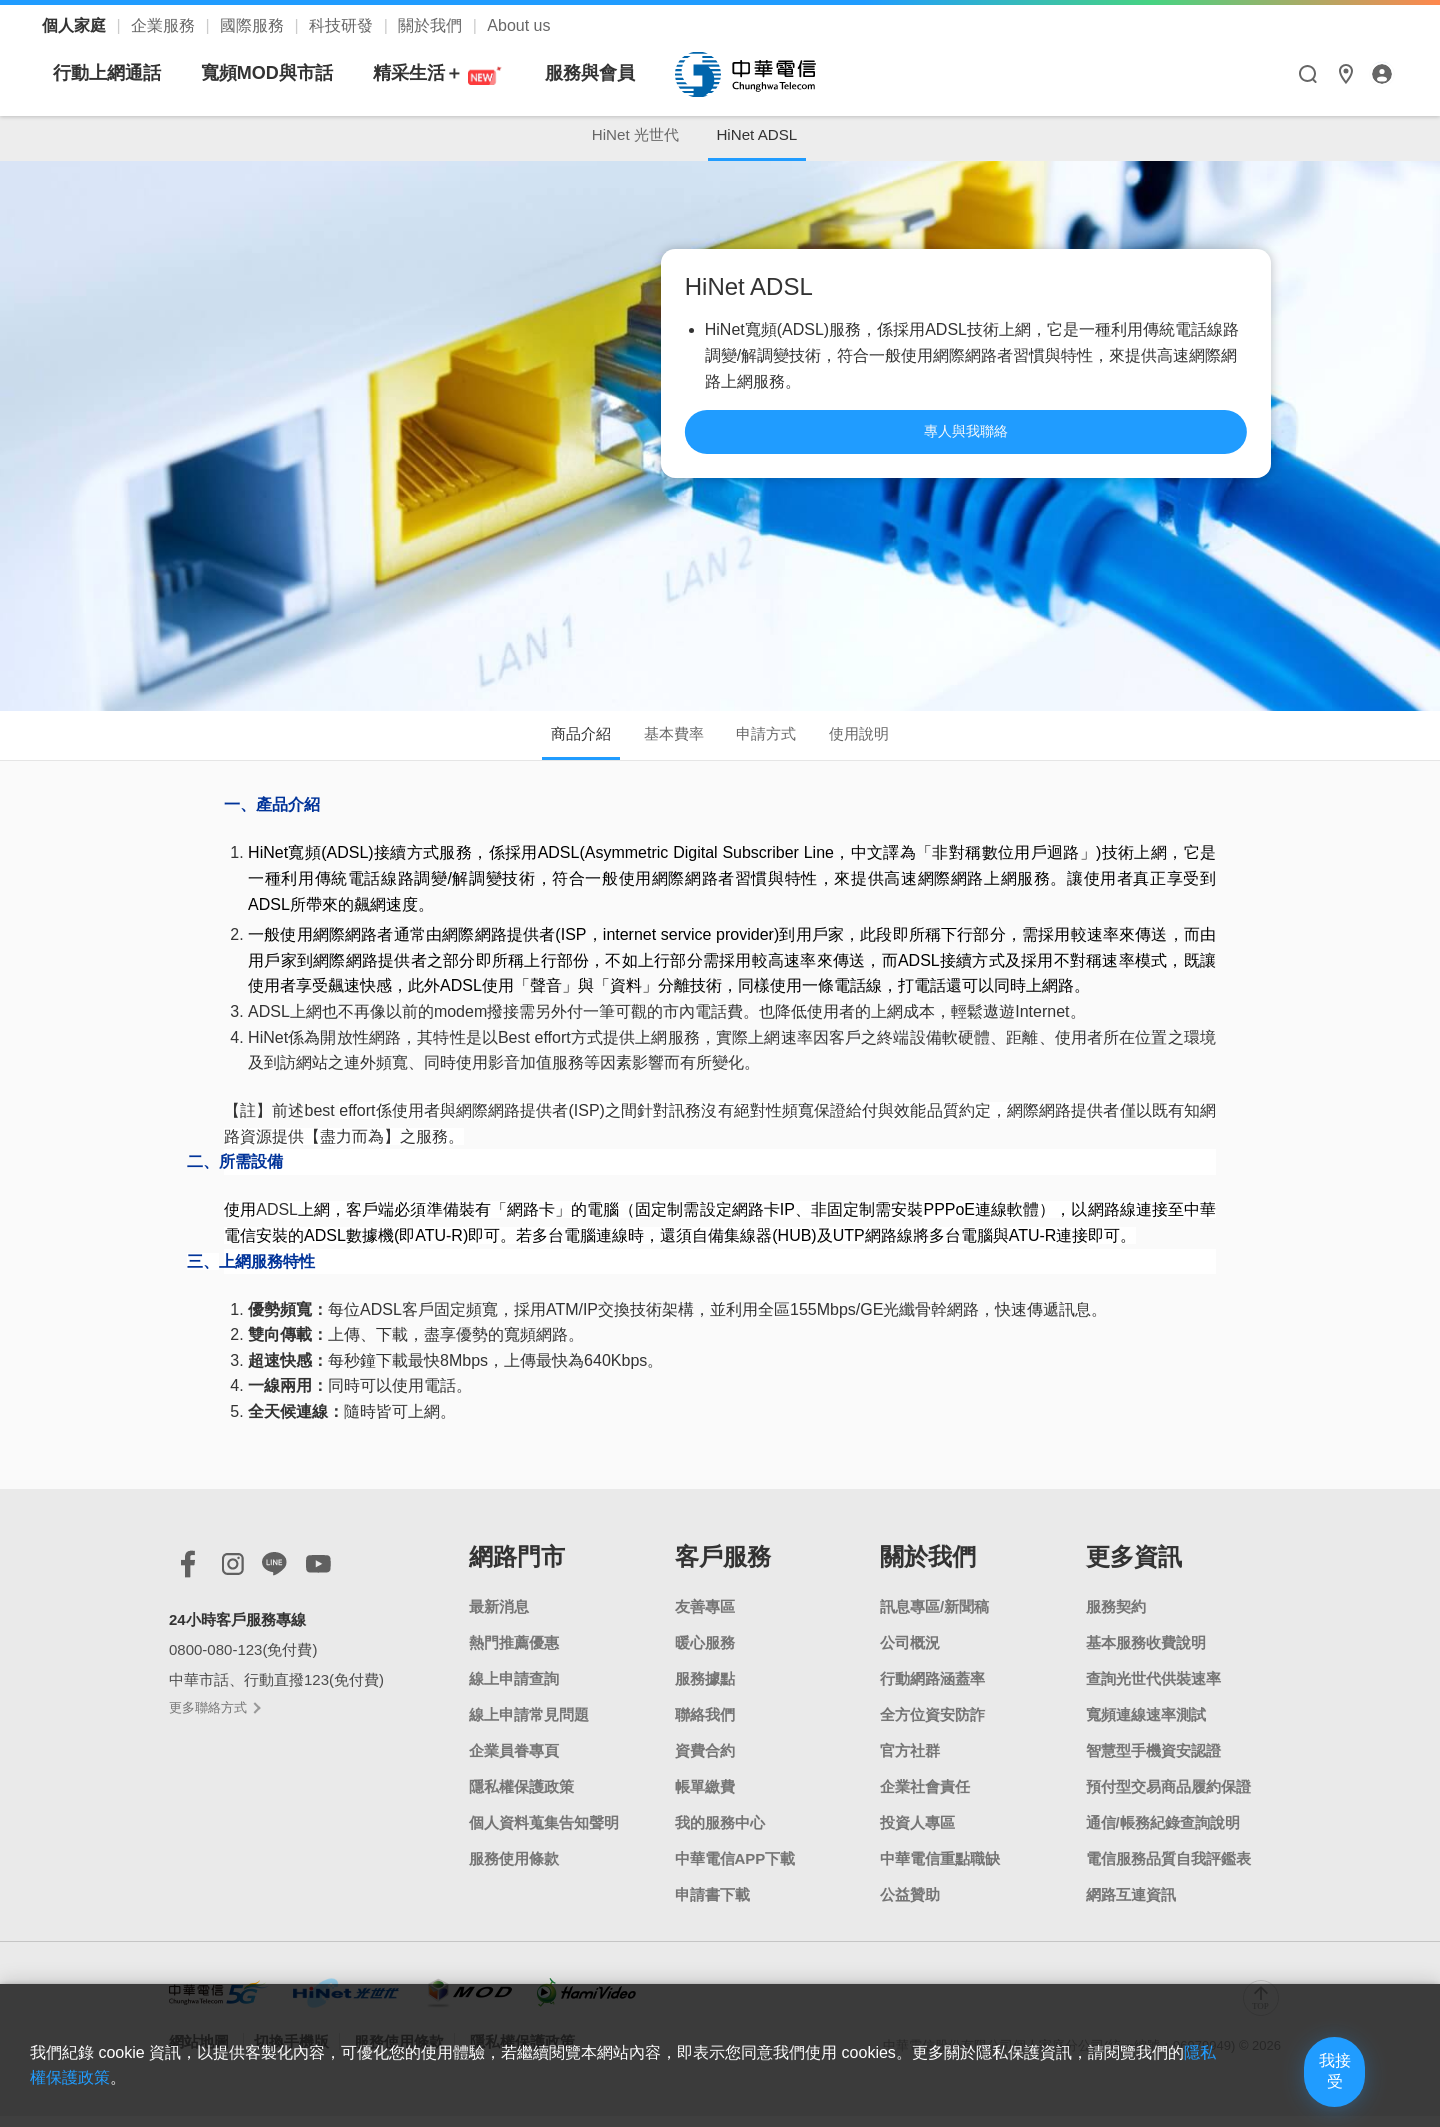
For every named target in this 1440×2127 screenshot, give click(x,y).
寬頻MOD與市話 (454, 73)
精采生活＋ (625, 73)
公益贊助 (910, 1905)
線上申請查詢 (514, 1689)
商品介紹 (552, 742)
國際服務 (254, 25)
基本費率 (664, 742)
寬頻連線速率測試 (1146, 1725)
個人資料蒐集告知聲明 (544, 1833)
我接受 (1305, 2079)
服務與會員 (777, 73)
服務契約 (1116, 1617)
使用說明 (888, 742)
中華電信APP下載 (735, 1869)
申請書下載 (712, 1905)
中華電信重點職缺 (940, 1869)
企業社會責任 (925, 1797)
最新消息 (499, 1617)
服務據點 (705, 1689)
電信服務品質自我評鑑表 (1168, 1869)
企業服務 (165, 25)
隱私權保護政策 (521, 1797)
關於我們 (432, 25)
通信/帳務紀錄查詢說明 (1163, 1833)
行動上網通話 (294, 73)
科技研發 (343, 25)
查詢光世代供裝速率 (1153, 1689)
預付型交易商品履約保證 (1168, 1797)
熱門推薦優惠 (514, 1653)
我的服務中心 (720, 1833)
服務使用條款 (514, 1869)
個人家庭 (76, 25)
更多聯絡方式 (214, 1719)
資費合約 (705, 1761)
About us (518, 25)
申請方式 (776, 742)
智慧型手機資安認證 (1153, 1761)
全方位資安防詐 (932, 1725)
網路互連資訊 (1131, 1905)
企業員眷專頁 (514, 1761)
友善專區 (705, 1617)
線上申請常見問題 (529, 1725)
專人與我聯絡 (1087, 459)
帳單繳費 (705, 1797)
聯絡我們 (705, 1725)
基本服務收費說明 (1146, 1653)
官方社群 (910, 1761)
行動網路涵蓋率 (932, 1689)
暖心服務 (705, 1653)
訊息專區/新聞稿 (934, 1617)
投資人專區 (917, 1833)
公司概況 (910, 1653)
